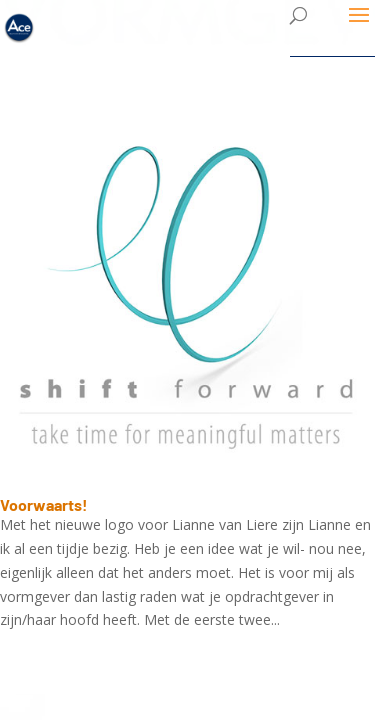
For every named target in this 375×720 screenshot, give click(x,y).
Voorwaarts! (44, 504)
